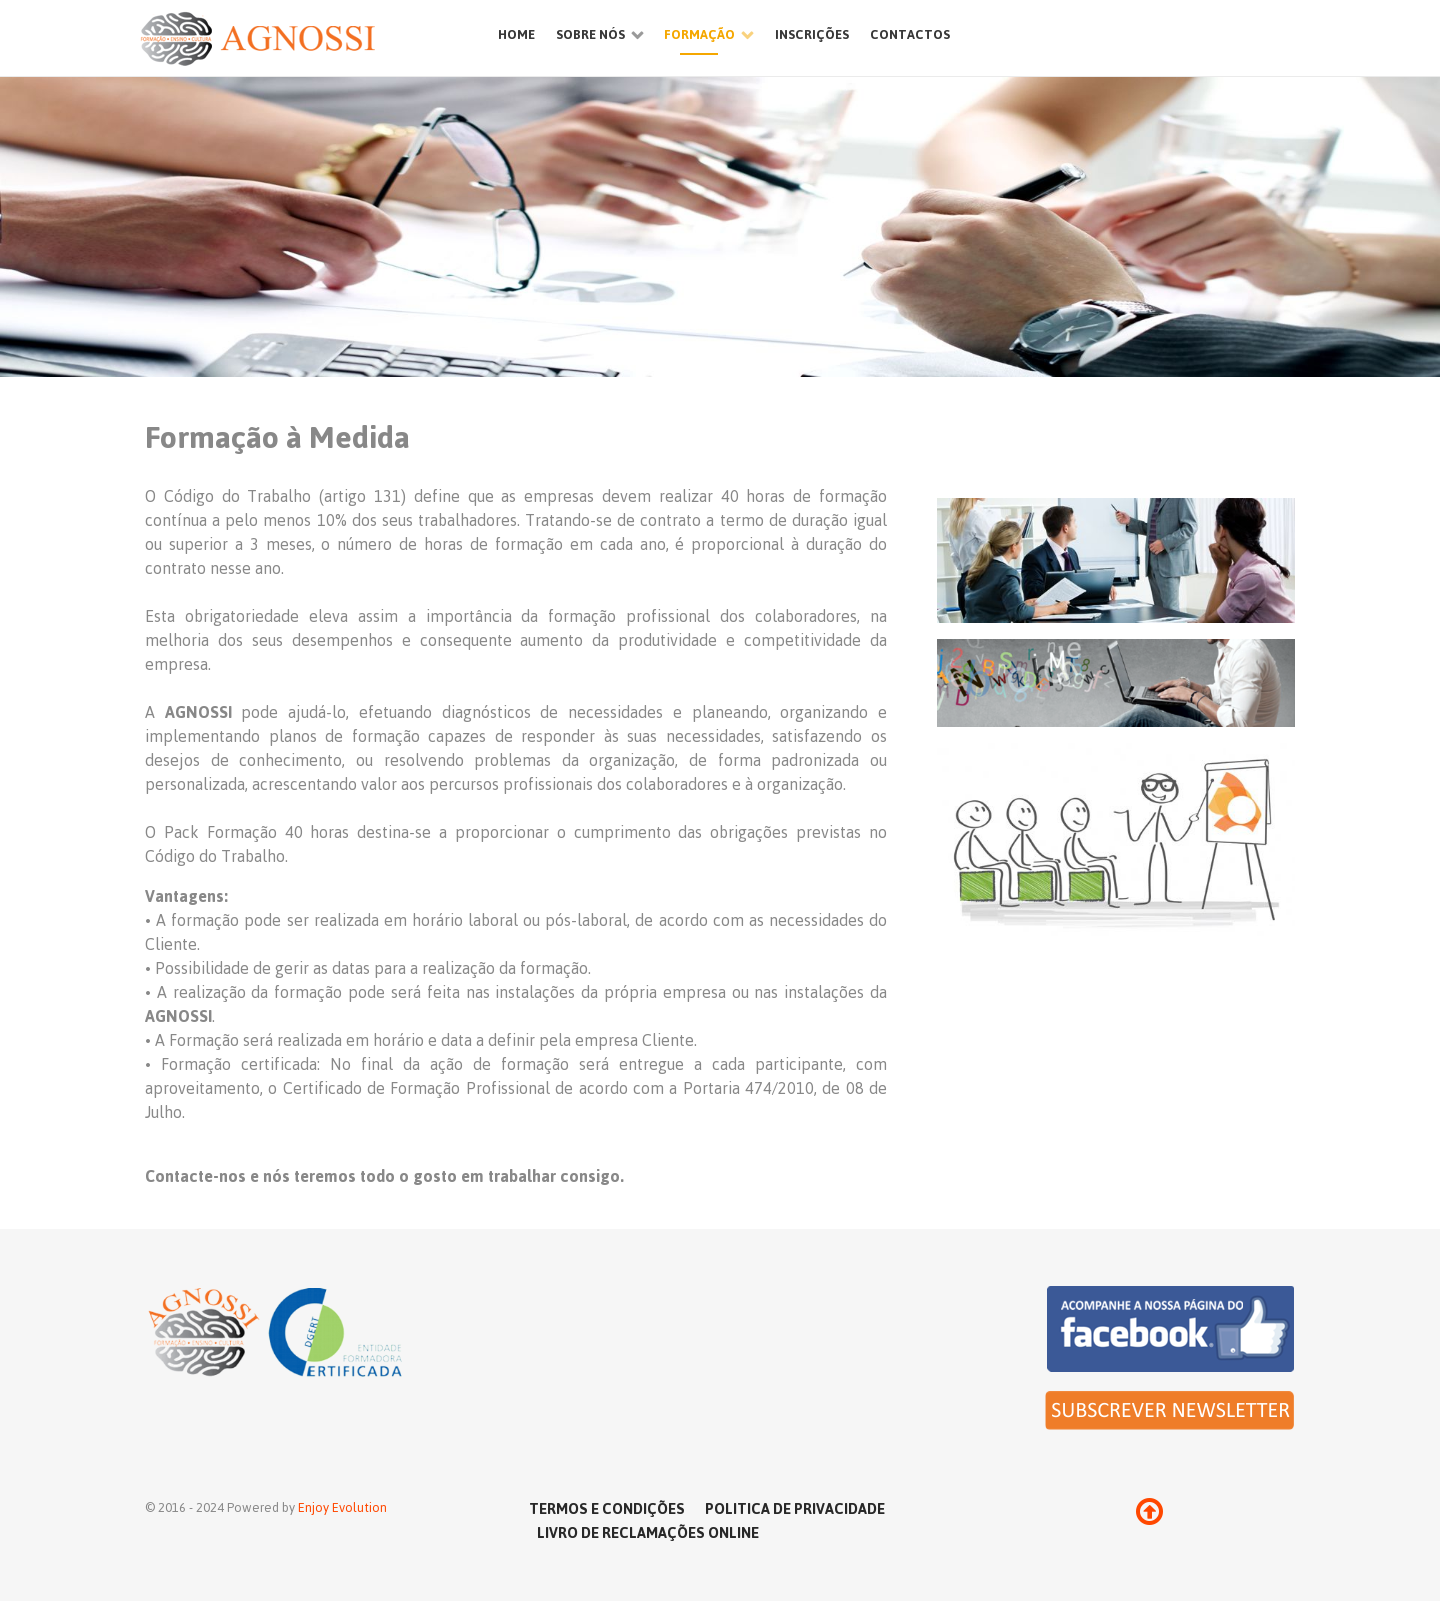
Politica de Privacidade (795, 1508)
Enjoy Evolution (342, 1507)
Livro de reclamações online (648, 1532)
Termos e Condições (607, 1508)
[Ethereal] (300, 38)
